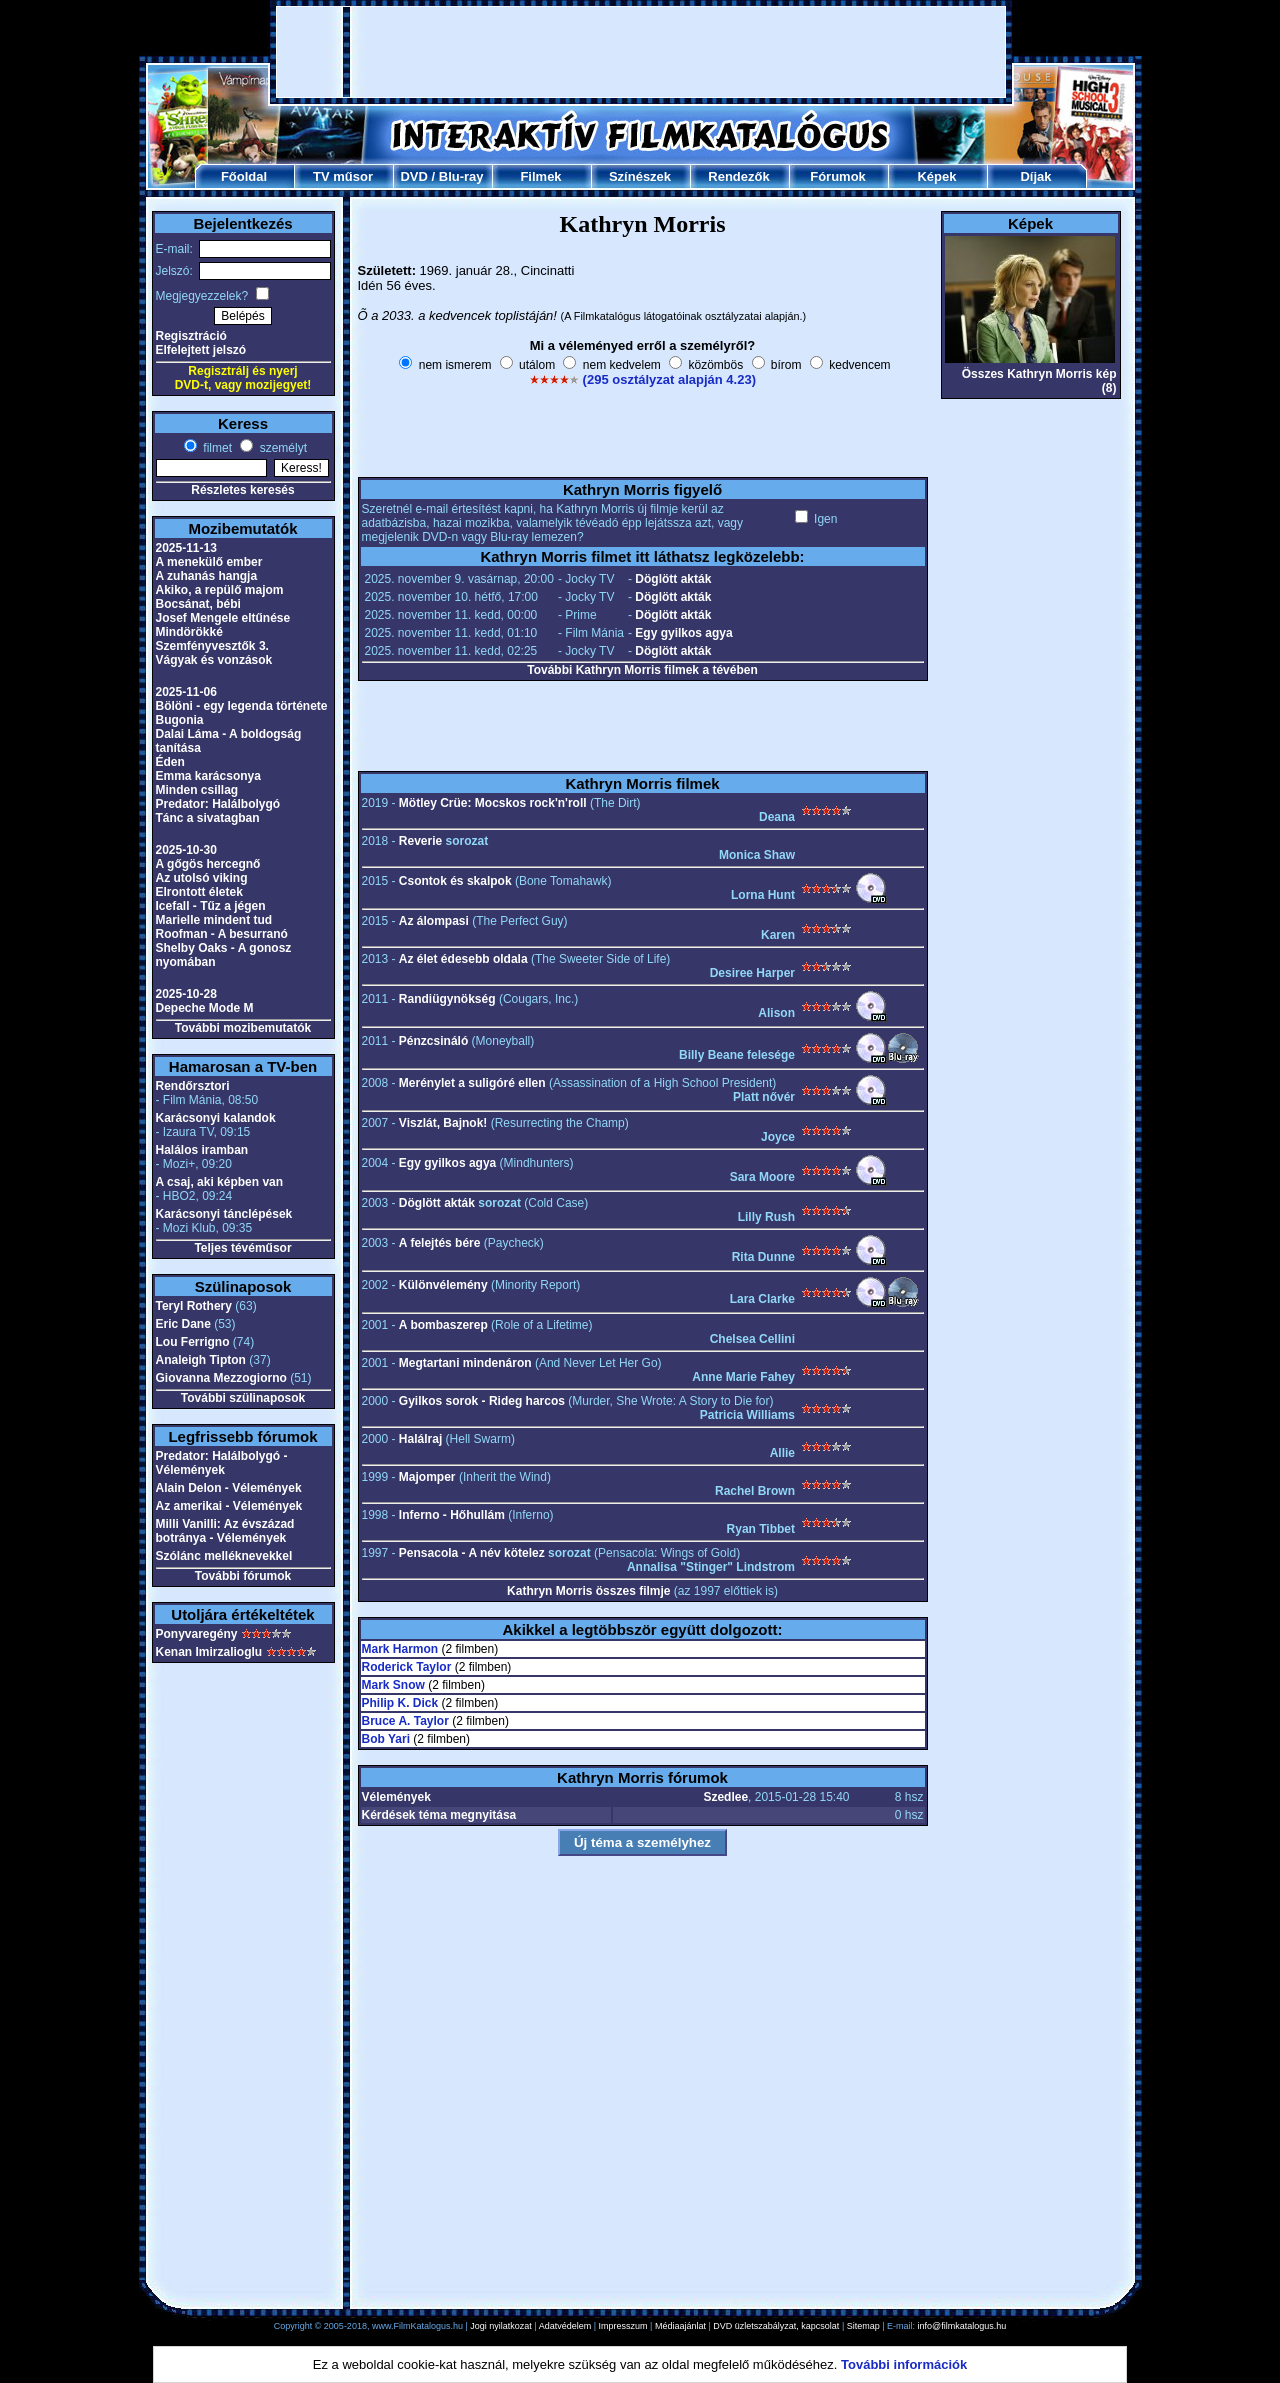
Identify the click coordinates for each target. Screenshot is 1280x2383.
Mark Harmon (400, 1649)
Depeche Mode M (205, 1008)
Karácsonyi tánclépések (224, 1214)
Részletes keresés (242, 490)
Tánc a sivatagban (208, 818)
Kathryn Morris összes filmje (588, 1591)
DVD (413, 176)
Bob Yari (386, 1739)
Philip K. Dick (400, 1703)
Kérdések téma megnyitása (439, 1815)
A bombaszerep (443, 1325)
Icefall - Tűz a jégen (211, 906)
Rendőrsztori (193, 1086)
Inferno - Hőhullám (452, 1515)
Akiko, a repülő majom (220, 590)
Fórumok (838, 176)
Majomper (427, 1477)
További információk (904, 2364)
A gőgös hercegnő (208, 864)
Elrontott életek (199, 892)
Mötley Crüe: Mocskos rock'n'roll (493, 803)
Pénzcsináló (433, 1041)
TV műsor (343, 176)
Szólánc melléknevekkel (224, 1556)
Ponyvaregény (197, 1634)
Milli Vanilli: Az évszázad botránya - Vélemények (225, 1531)
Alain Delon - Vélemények (229, 1488)
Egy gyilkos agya (683, 633)
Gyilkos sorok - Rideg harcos (482, 1401)
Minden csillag (197, 790)
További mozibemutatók (243, 1028)
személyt (281, 448)
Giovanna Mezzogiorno (221, 1378)
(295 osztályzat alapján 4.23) (669, 379)
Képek (936, 176)
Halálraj (420, 1439)
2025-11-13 (186, 548)
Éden (170, 762)
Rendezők (738, 176)
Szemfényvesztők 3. (212, 646)
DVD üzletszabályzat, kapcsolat (776, 2326)
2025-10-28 (186, 994)
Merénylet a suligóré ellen (472, 1083)
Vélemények (396, 1797)
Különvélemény (443, 1285)
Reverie (420, 841)
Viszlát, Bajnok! (443, 1123)
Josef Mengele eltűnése (223, 618)
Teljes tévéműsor (242, 1248)
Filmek (540, 176)
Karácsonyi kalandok (216, 1118)
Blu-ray (461, 176)
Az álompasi (434, 921)
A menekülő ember (209, 562)
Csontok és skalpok (455, 881)
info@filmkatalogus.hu (962, 2326)
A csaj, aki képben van (220, 1182)
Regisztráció (191, 336)
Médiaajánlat (680, 2326)
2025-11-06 (186, 692)
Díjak (1035, 176)
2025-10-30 (186, 850)
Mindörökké (189, 632)
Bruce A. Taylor (405, 1721)
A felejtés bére (440, 1243)
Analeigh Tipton (201, 1360)
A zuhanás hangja (207, 576)
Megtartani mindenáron (465, 1363)
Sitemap (863, 2326)
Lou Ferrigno (193, 1342)
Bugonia (180, 720)
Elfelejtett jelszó (201, 350)
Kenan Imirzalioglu (209, 1652)
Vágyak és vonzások (214, 660)
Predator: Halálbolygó (218, 804)
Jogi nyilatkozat (501, 2326)
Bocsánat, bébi (198, 604)
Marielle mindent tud (214, 920)
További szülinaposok (243, 1398)
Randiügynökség (447, 999)
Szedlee (725, 1797)
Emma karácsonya (208, 776)
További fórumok (243, 1576)
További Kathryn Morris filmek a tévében (642, 670)
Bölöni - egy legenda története (242, 706)
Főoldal (244, 176)
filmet (216, 448)
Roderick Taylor (407, 1667)
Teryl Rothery (194, 1306)
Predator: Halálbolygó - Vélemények (222, 1463)
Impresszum (623, 2326)
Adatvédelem (565, 2326)
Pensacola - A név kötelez (472, 1553)
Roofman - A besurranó (222, 934)
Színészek (640, 176)
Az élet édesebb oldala (463, 959)
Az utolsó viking (202, 878)
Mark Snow (393, 1685)
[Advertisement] (641, 52)
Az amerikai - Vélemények (229, 1506)
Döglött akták (673, 579)
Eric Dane (183, 1324)
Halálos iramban (202, 1150)
